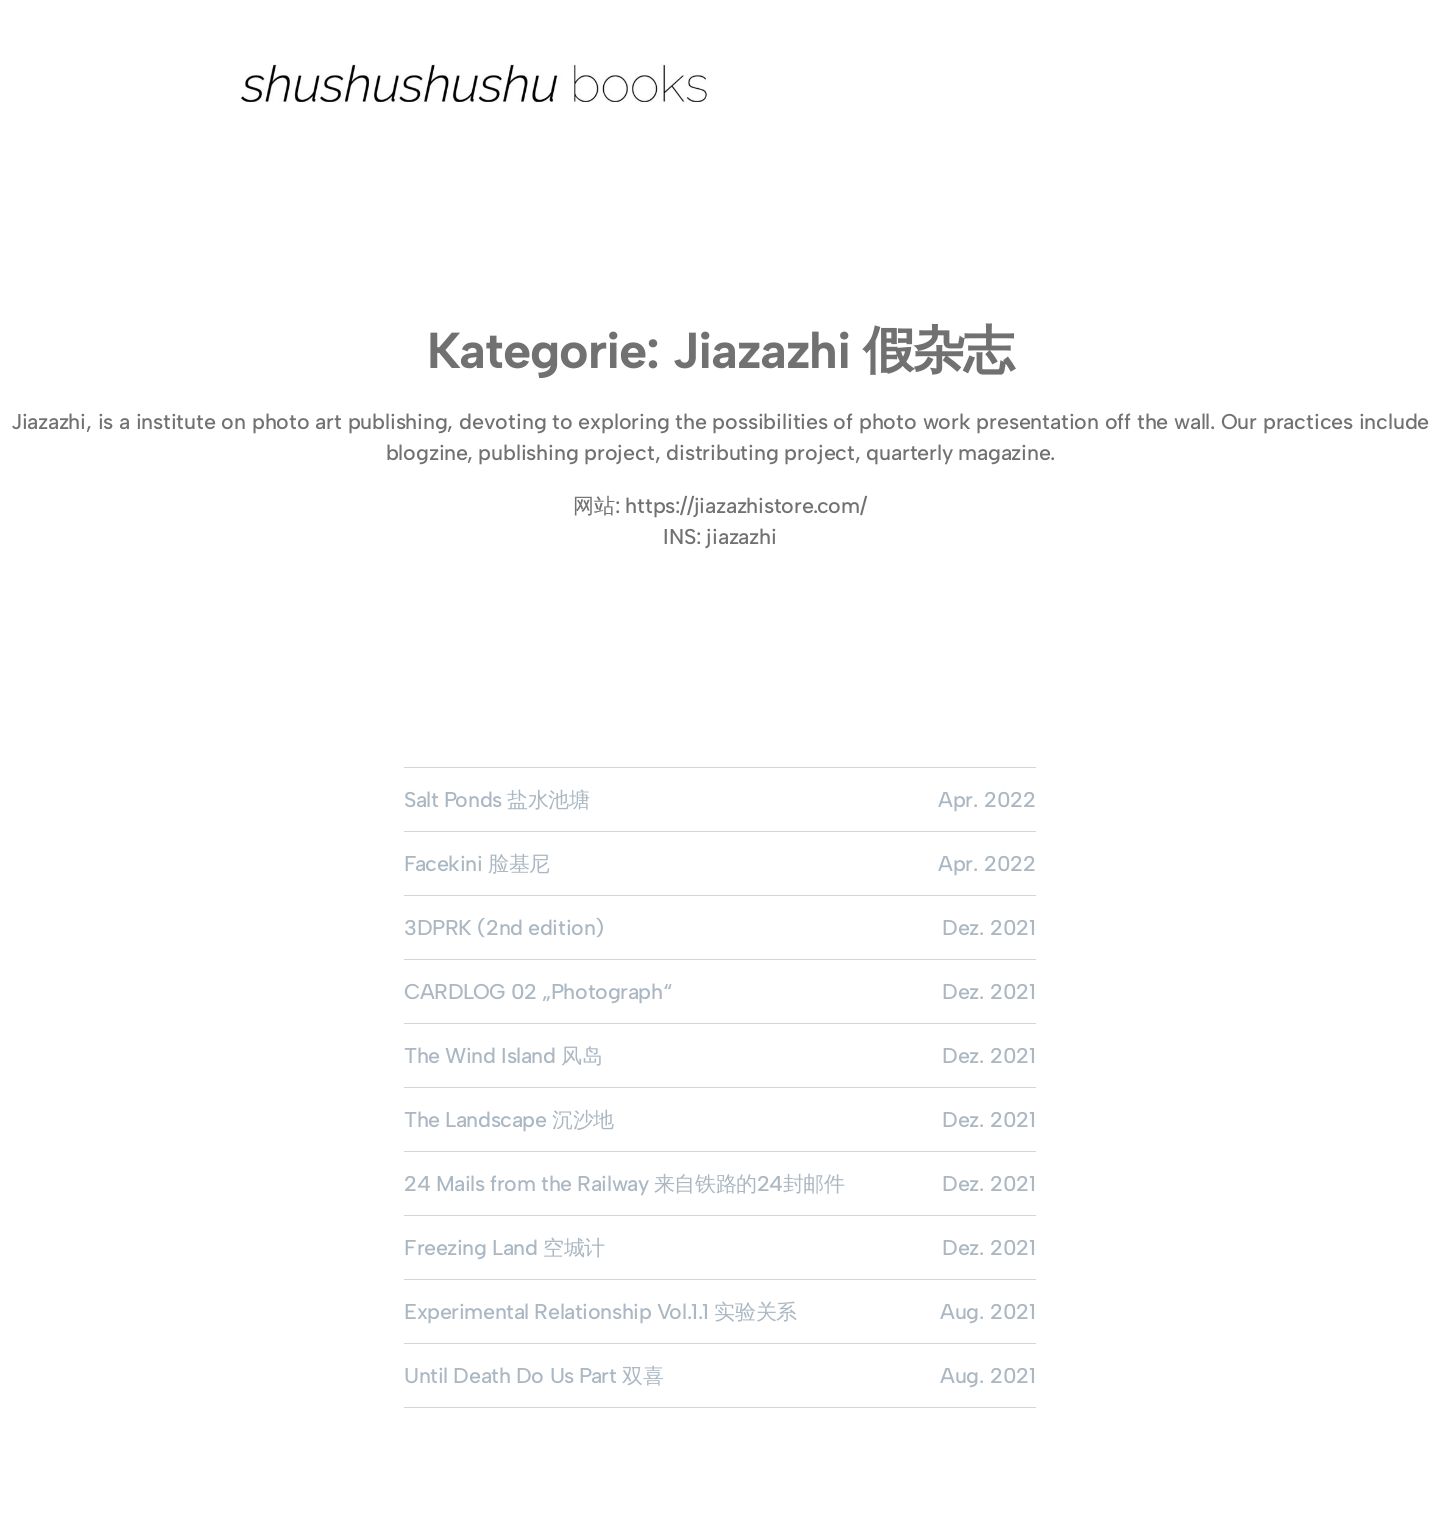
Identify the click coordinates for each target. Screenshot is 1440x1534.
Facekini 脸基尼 (477, 863)
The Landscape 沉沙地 (509, 1119)
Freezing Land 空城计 (504, 1247)
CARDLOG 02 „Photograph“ (537, 991)
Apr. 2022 (987, 799)
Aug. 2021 (988, 1311)
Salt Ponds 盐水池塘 (497, 799)
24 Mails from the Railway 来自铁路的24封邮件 (624, 1183)
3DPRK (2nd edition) (504, 927)
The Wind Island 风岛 (503, 1055)
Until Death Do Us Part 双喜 (533, 1375)
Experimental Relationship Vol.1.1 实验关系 (600, 1311)
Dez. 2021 (989, 927)
